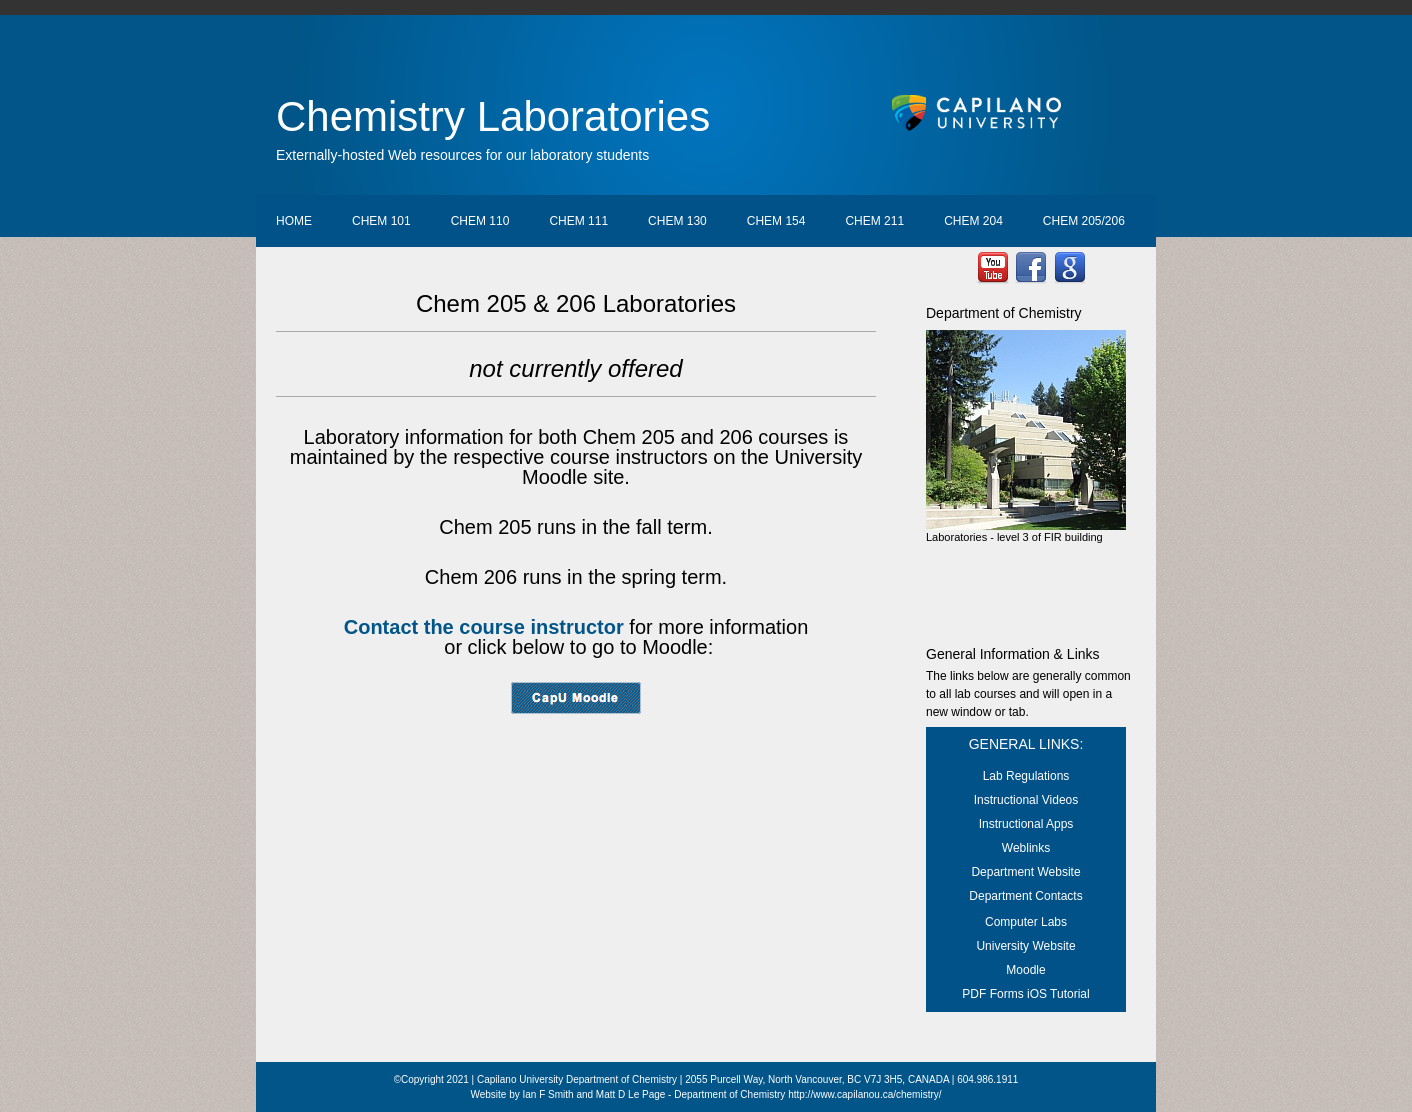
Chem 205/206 (1084, 221)
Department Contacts (1025, 896)
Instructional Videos (1026, 800)
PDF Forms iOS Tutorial (1025, 994)
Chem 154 (776, 221)
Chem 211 (874, 221)
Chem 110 (480, 221)
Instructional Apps (1026, 824)
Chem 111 (578, 221)
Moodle (1025, 970)
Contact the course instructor (484, 627)
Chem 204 (973, 221)
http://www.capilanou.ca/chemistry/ (864, 1094)
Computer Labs (1026, 922)
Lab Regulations (1026, 776)
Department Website (1025, 872)
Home (294, 221)
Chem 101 (381, 221)
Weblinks (1026, 848)
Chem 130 (677, 221)
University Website (1025, 946)
